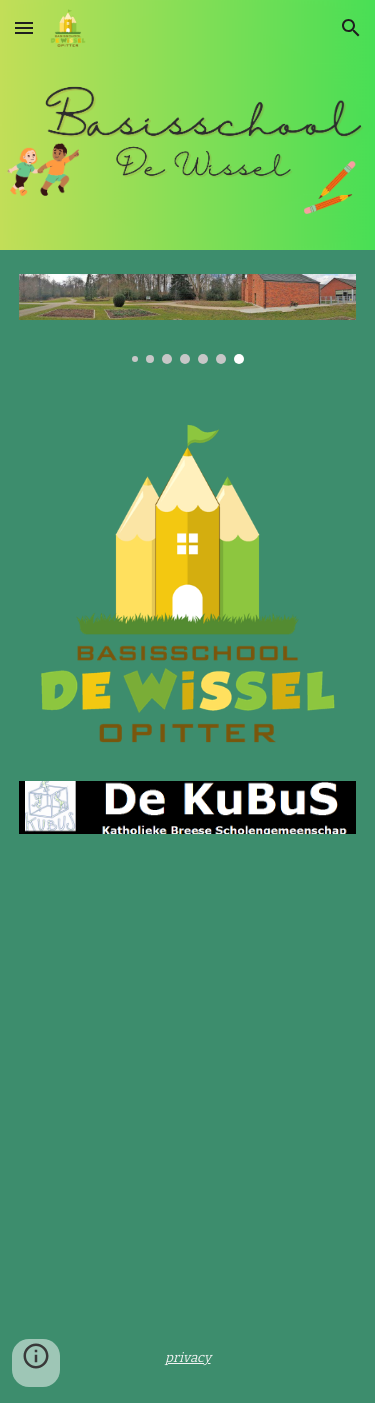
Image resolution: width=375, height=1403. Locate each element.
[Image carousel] (188, 319)
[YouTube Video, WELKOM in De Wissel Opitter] (188, 996)
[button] (24, 27)
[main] (188, 1357)
